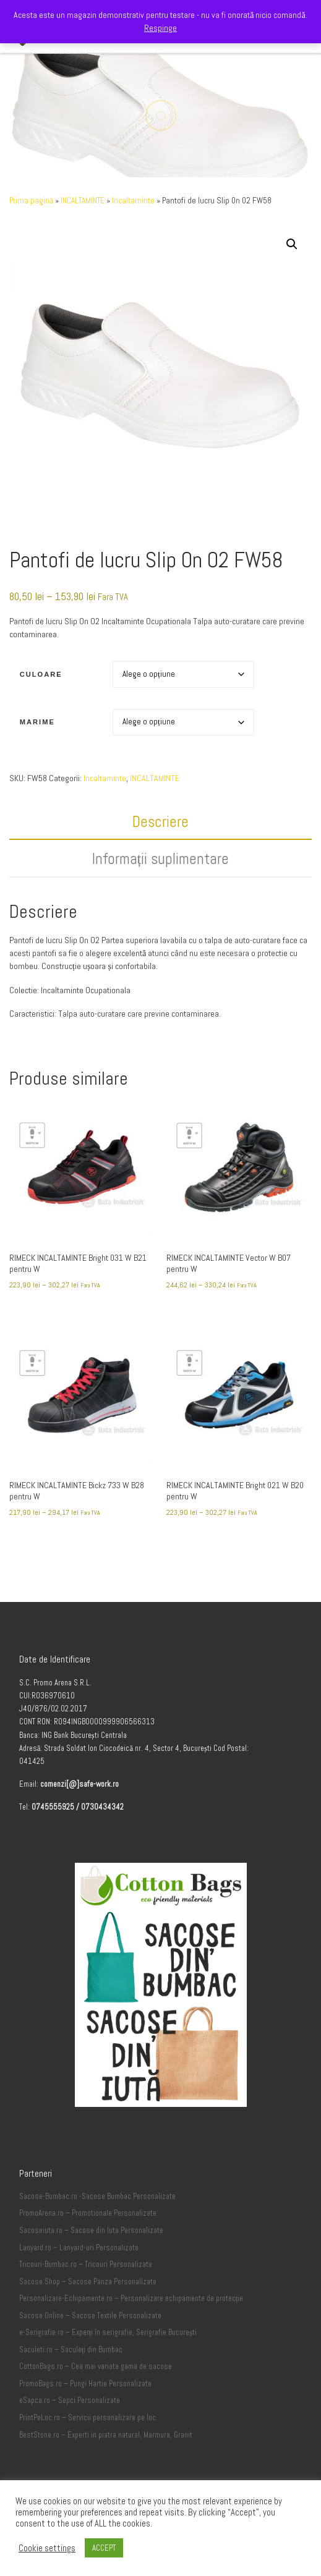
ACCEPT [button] (104, 2548)
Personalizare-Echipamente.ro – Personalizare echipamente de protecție (131, 2298)
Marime (37, 722)
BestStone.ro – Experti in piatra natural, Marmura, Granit (105, 2435)
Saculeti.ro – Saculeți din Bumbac (71, 2350)
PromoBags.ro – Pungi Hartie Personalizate (85, 2384)
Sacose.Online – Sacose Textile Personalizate (90, 2316)
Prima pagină (31, 200)
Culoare (41, 674)
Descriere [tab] (160, 821)
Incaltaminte (133, 200)
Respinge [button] (160, 27)
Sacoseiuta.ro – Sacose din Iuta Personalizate (91, 2230)
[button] (292, 244)
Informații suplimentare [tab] (160, 858)
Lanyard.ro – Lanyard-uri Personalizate (79, 2248)
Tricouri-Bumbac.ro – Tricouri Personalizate (85, 2264)
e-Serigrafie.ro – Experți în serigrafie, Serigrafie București (108, 2332)
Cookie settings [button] (47, 2548)
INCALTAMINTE (83, 200)
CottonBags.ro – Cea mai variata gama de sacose (95, 2366)
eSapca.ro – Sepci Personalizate (69, 2400)
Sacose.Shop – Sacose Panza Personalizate (87, 2282)
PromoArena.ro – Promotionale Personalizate (87, 2213)
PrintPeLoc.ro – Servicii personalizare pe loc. (88, 2418)
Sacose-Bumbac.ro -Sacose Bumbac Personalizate (97, 2196)
